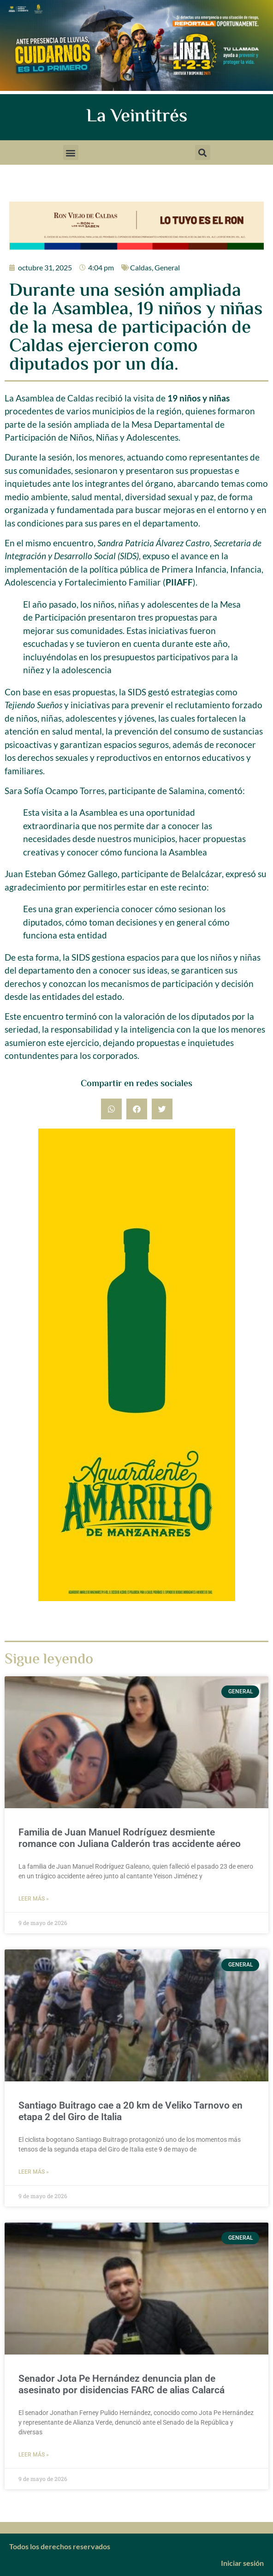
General (167, 267)
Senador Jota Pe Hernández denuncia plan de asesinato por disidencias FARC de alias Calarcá (121, 2384)
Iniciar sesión (242, 2562)
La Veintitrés (136, 116)
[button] (70, 152)
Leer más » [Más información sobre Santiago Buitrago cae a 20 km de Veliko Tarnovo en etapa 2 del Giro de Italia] (33, 2172)
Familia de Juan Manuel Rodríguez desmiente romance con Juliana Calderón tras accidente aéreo (129, 1838)
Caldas (141, 267)
